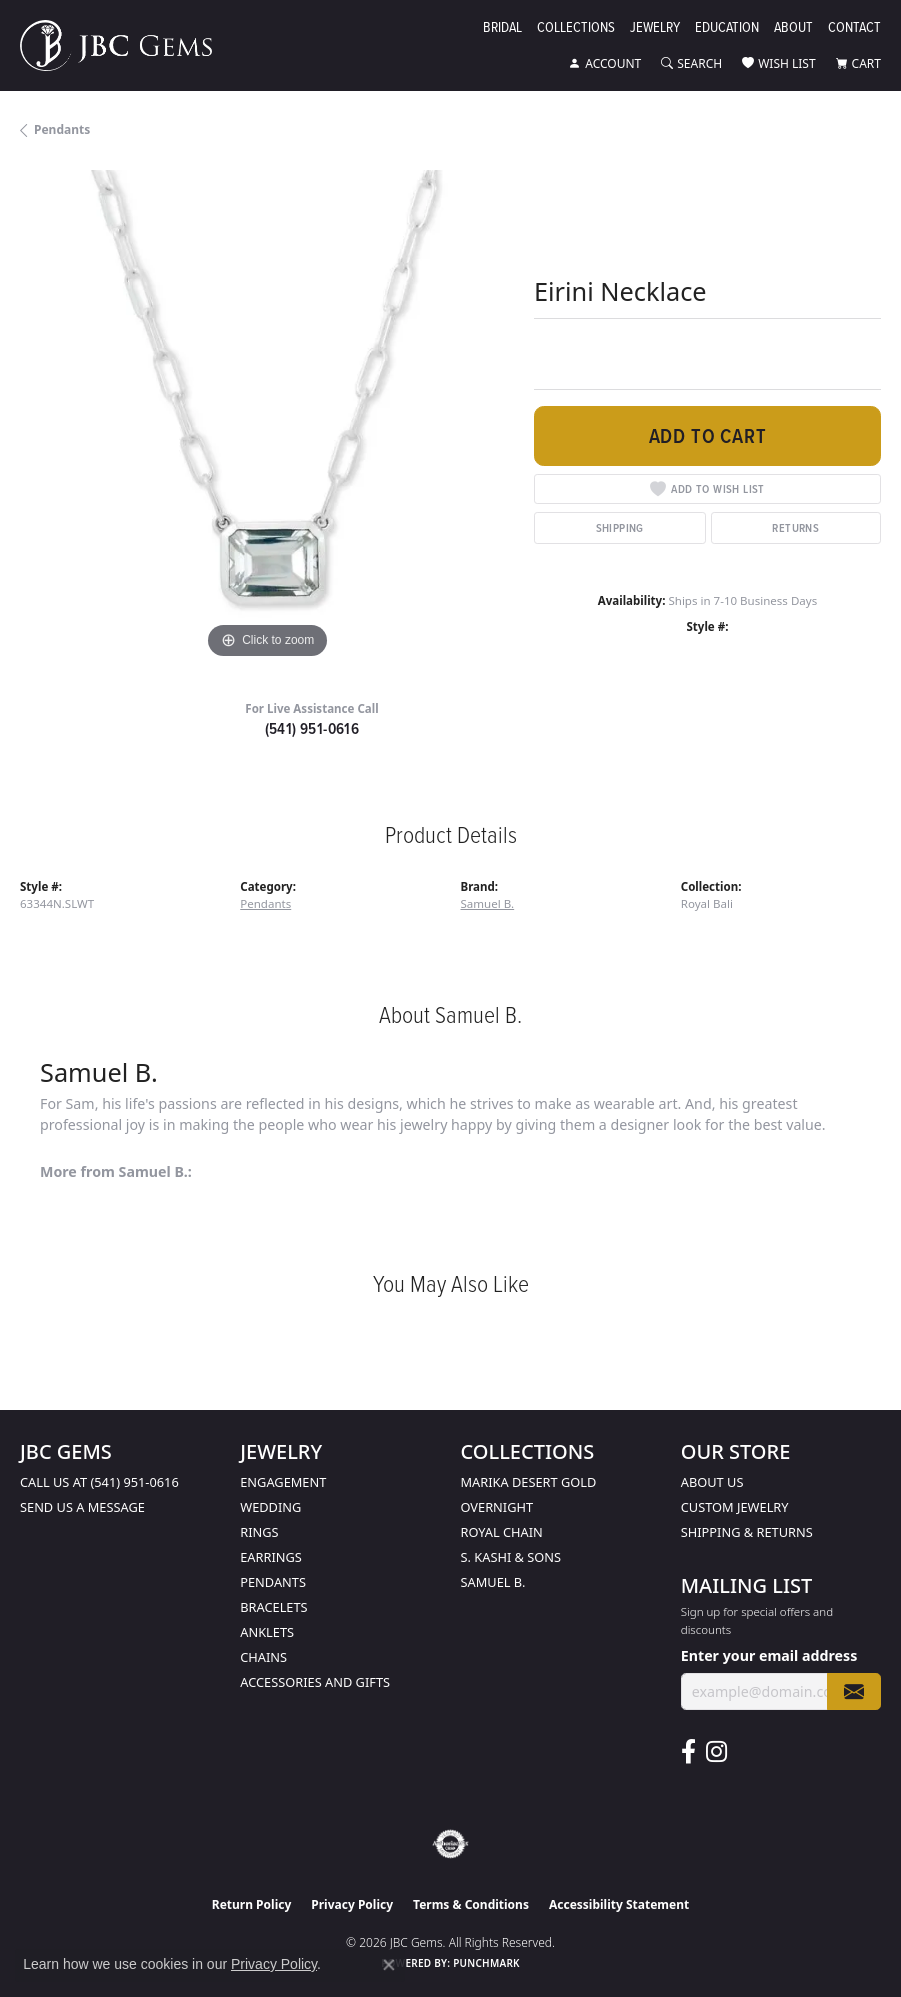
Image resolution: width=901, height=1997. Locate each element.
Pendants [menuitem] (273, 1582)
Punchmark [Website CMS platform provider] (486, 1963)
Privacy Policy (352, 1904)
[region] (267, 417)
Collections (576, 29)
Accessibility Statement (619, 1904)
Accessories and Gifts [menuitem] (315, 1682)
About (793, 29)
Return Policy (252, 1904)
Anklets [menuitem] (267, 1632)
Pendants (62, 129)
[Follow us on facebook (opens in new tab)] (688, 1752)
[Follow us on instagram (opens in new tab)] (716, 1752)
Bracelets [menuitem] (273, 1607)
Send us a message (82, 1507)
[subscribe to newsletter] (854, 1691)
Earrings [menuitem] (271, 1557)
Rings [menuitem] (259, 1532)
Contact (854, 29)
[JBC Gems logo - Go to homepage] (126, 45)
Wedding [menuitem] (270, 1507)
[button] (605, 64)
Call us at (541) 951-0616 (99, 1482)
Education (727, 29)
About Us (712, 1482)
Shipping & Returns (747, 1532)
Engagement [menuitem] (283, 1482)
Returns (795, 527)
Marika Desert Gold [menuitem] (529, 1482)
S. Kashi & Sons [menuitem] (511, 1557)
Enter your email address (769, 1655)
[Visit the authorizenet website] (450, 1844)
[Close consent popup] (389, 1965)
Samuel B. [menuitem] (493, 1582)
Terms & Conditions (471, 1904)
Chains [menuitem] (263, 1657)
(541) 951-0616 (312, 728)
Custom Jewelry (735, 1507)
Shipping (620, 527)
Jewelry (655, 29)
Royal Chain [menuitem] (502, 1532)
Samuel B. (488, 903)
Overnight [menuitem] (497, 1507)
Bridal (502, 29)
